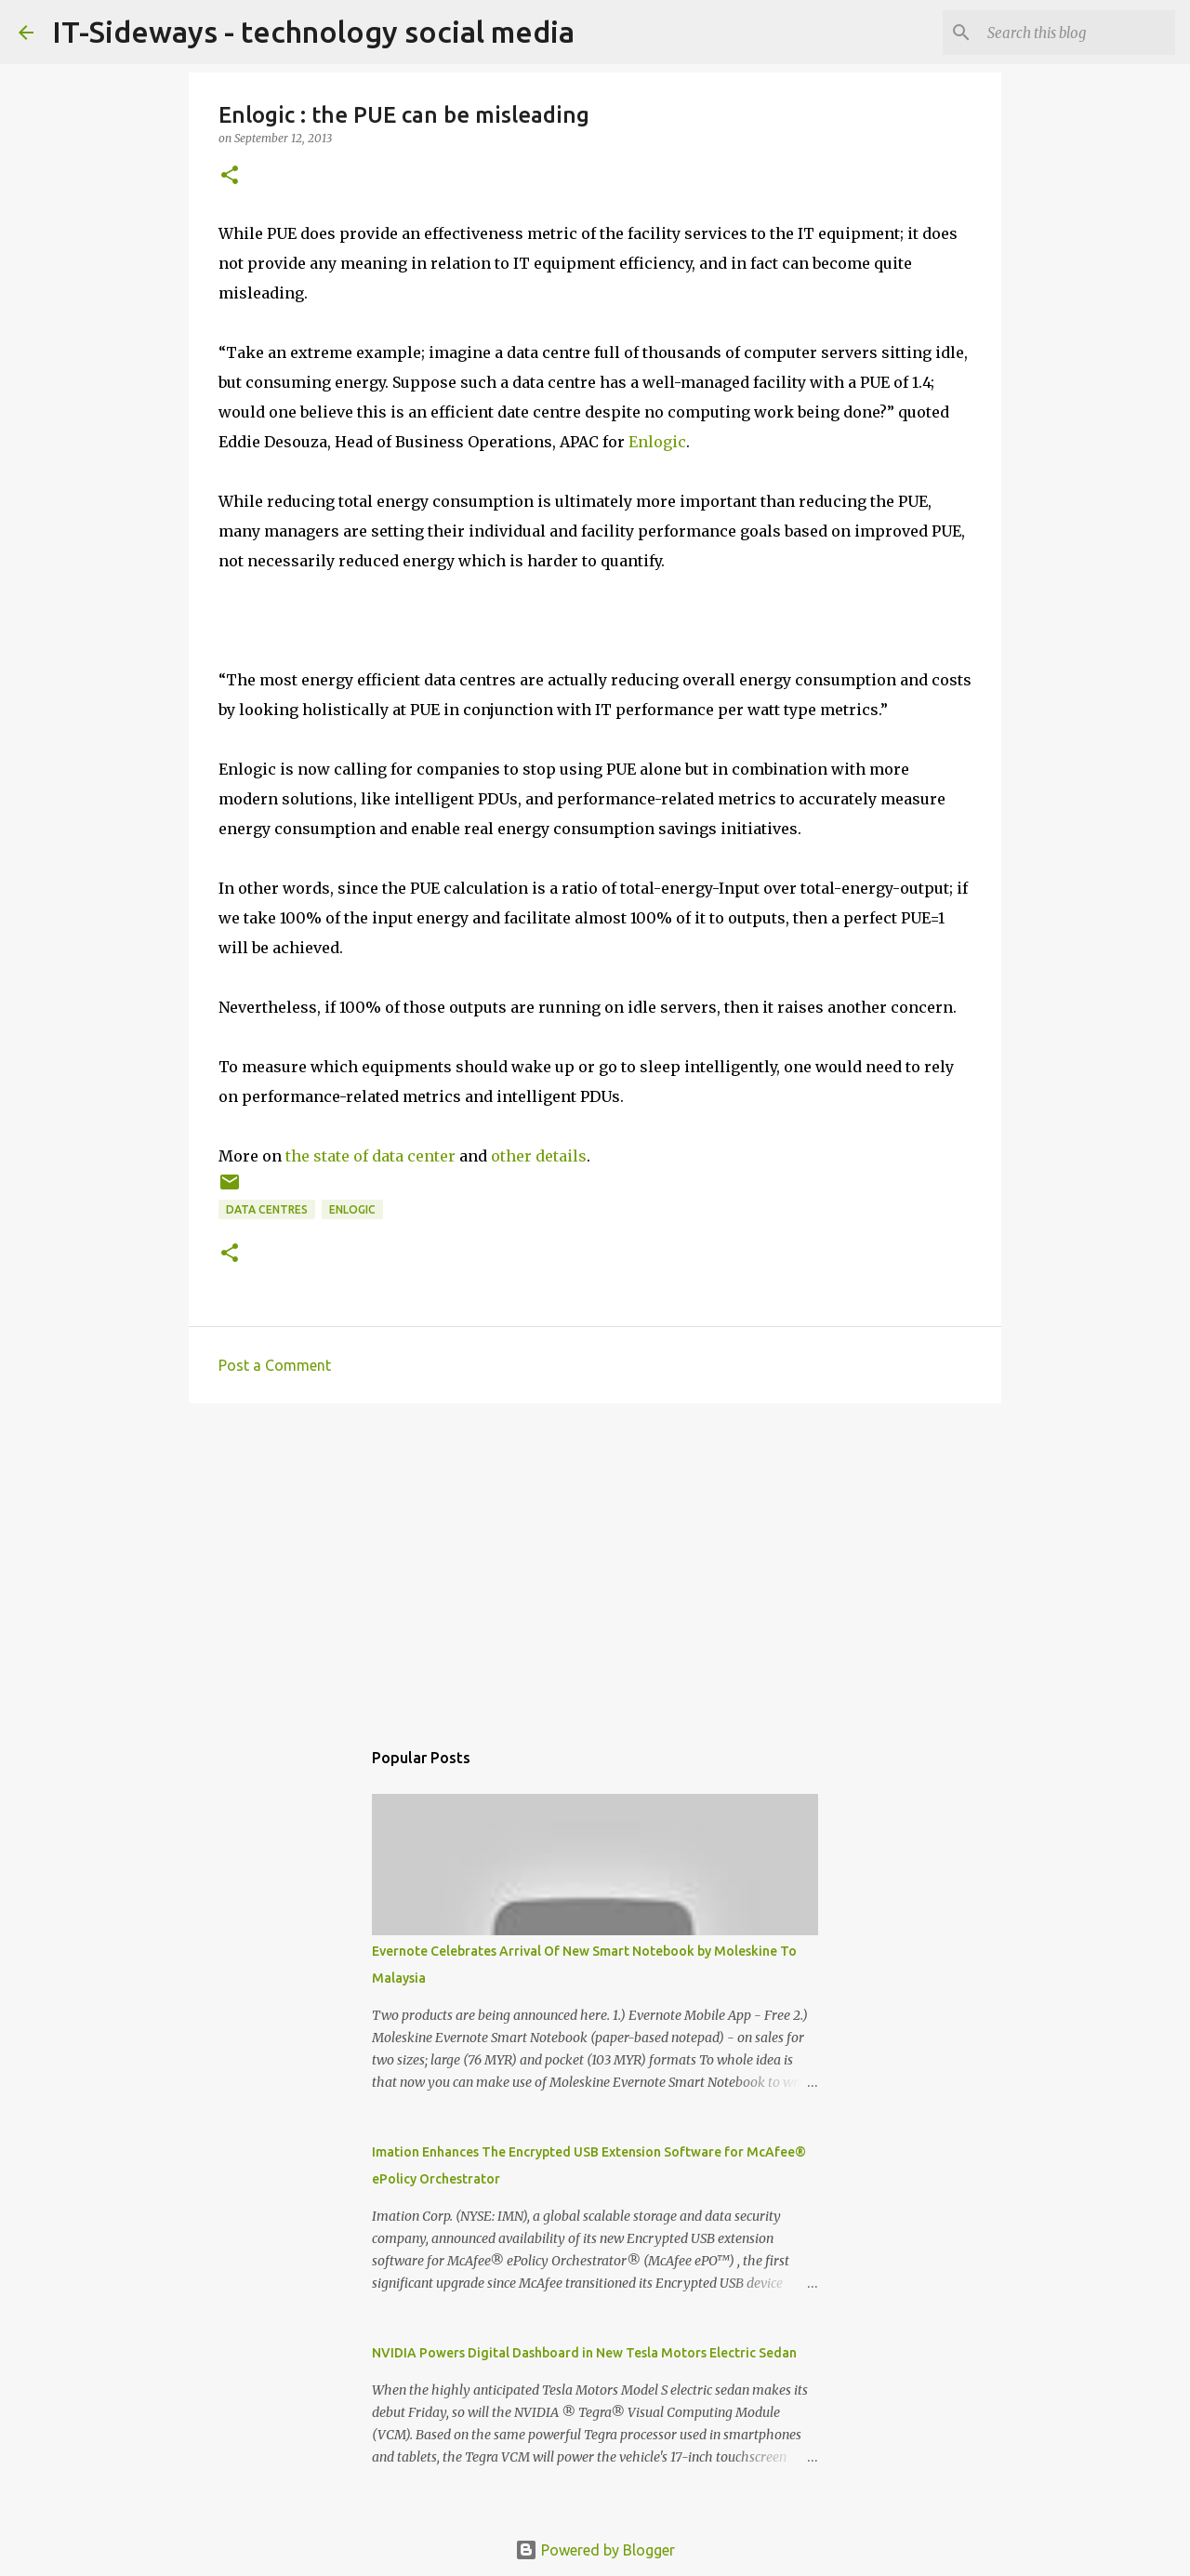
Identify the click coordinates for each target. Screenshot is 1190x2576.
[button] (229, 176)
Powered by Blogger (595, 2550)
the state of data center (370, 1156)
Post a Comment (274, 1365)
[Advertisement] (595, 1561)
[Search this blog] (1077, 32)
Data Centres (267, 1209)
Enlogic (657, 441)
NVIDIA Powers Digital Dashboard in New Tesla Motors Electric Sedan (584, 2352)
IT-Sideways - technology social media (313, 31)
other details (539, 1156)
